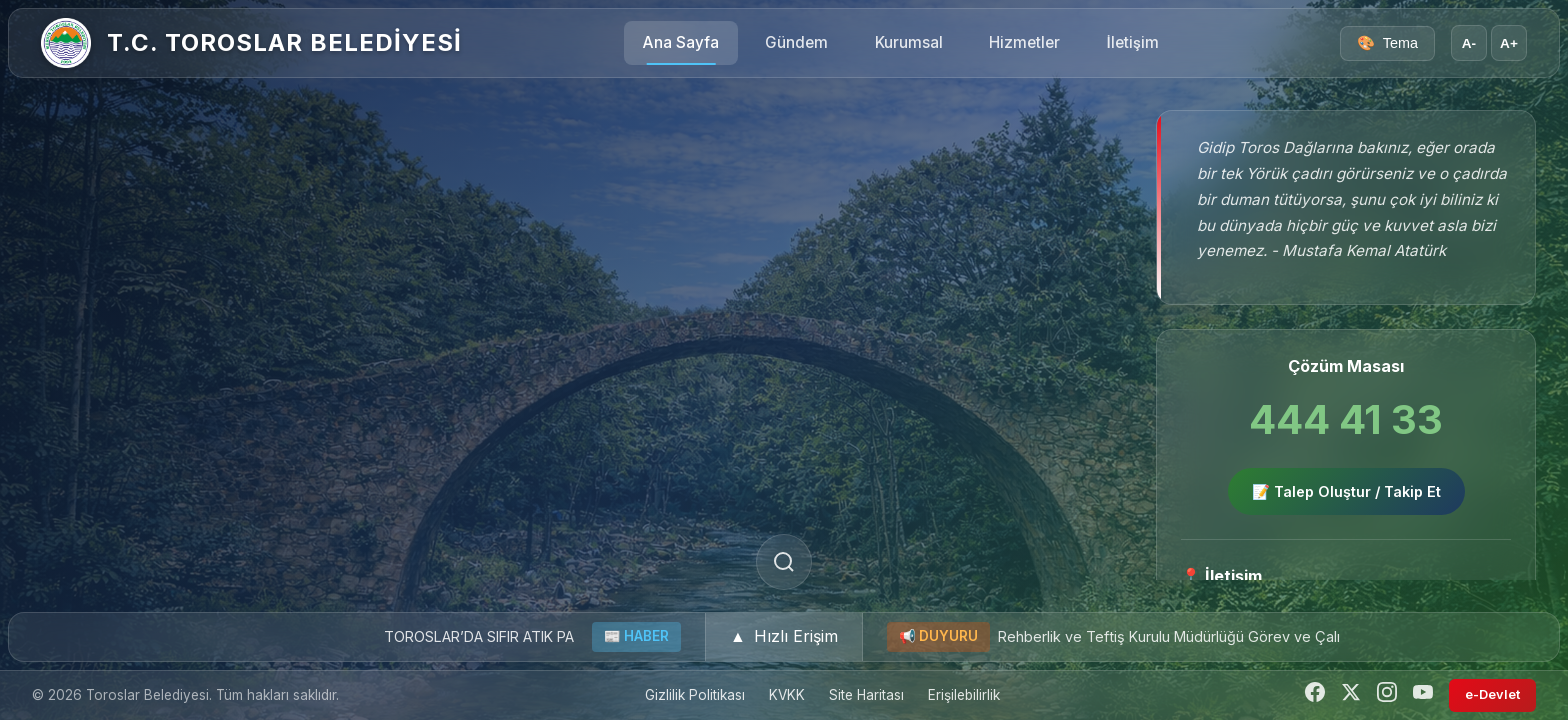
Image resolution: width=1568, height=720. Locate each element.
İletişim (1133, 42)
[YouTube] (1423, 695)
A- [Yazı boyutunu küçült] (1469, 43)
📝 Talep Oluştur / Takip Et (1346, 491)
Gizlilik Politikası (695, 695)
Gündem (796, 42)
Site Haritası (866, 695)
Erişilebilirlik (964, 695)
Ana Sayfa (681, 42)
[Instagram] (1387, 695)
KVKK (787, 695)
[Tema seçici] (1387, 43)
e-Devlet (1492, 694)
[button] (784, 637)
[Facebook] (1315, 695)
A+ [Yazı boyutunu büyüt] (1509, 43)
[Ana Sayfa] (66, 43)
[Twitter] (1351, 695)
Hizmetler (1024, 42)
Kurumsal (909, 42)
